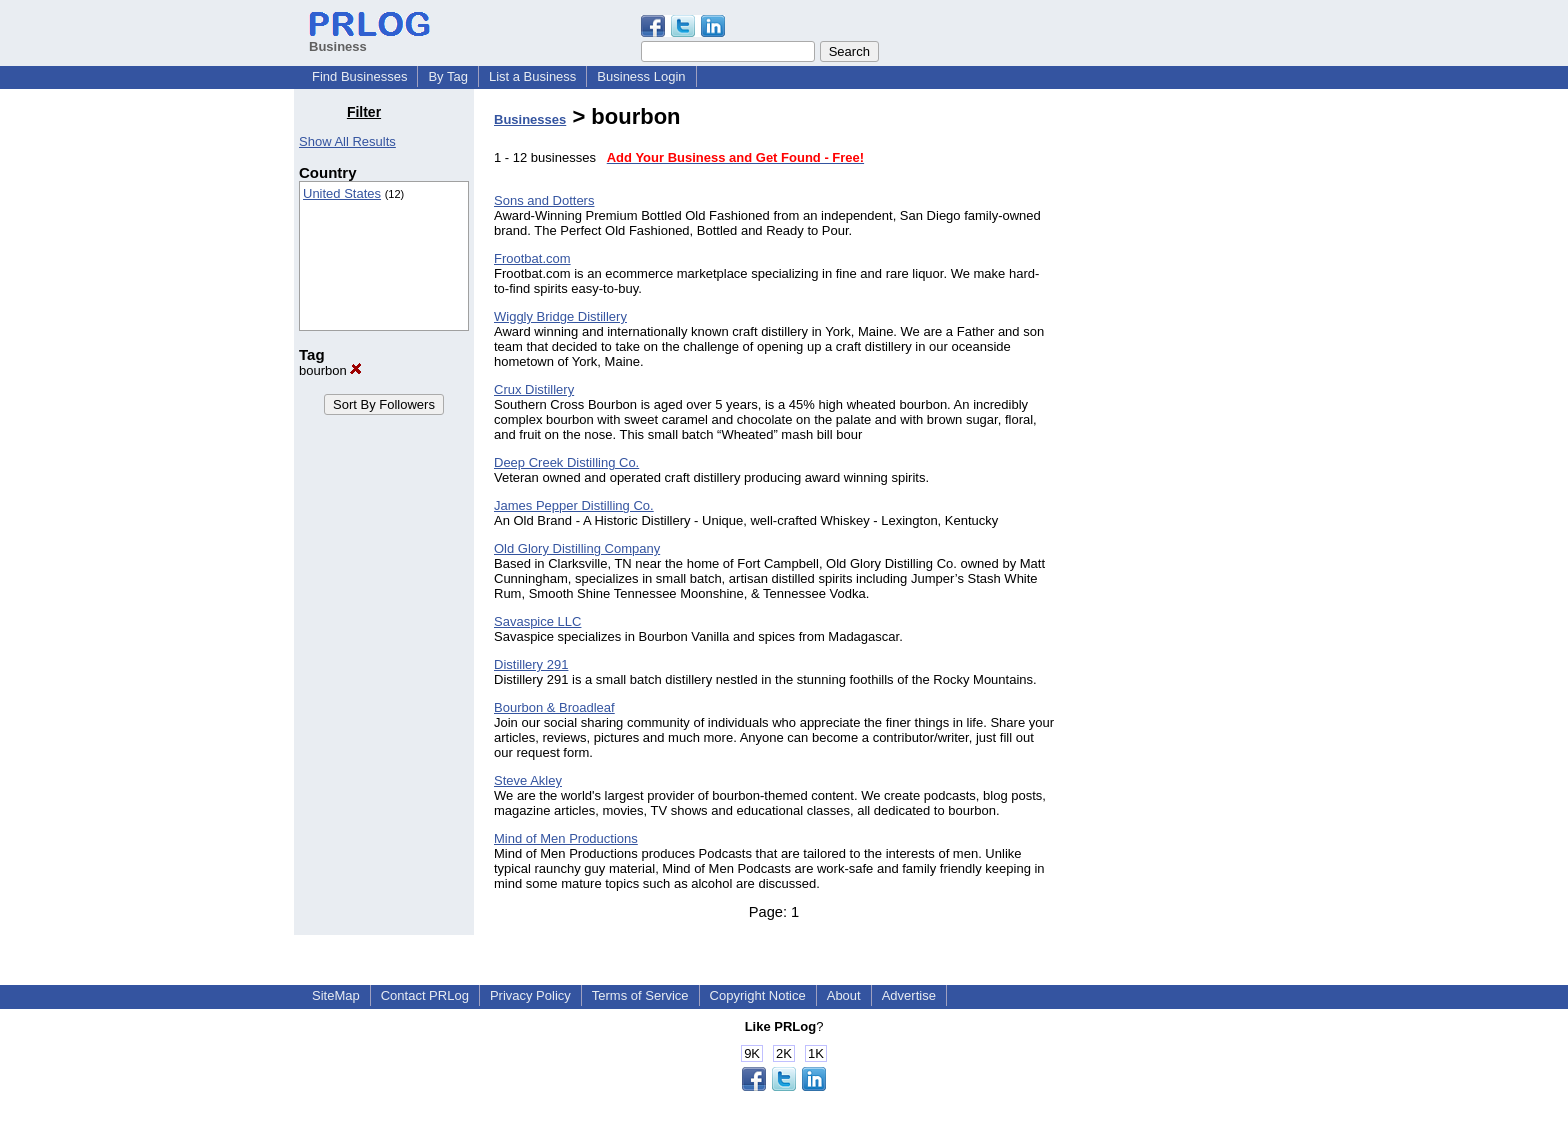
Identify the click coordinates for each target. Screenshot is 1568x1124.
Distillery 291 (531, 664)
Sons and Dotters (544, 200)
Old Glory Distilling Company (577, 548)
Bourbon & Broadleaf (554, 707)
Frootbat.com (532, 258)
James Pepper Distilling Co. (574, 505)
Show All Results (347, 141)
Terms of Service (640, 995)
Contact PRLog (425, 995)
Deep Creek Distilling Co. (566, 462)
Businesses (530, 119)
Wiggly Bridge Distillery (560, 316)
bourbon (330, 370)
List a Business (532, 76)
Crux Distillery (534, 389)
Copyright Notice (758, 995)
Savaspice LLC (537, 621)
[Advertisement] (1172, 404)
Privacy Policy (530, 995)
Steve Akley (528, 780)
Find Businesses (359, 76)
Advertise (909, 995)
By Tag (448, 76)
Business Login (641, 76)
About (844, 995)
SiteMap (336, 995)
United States (342, 193)
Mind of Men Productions (566, 838)
